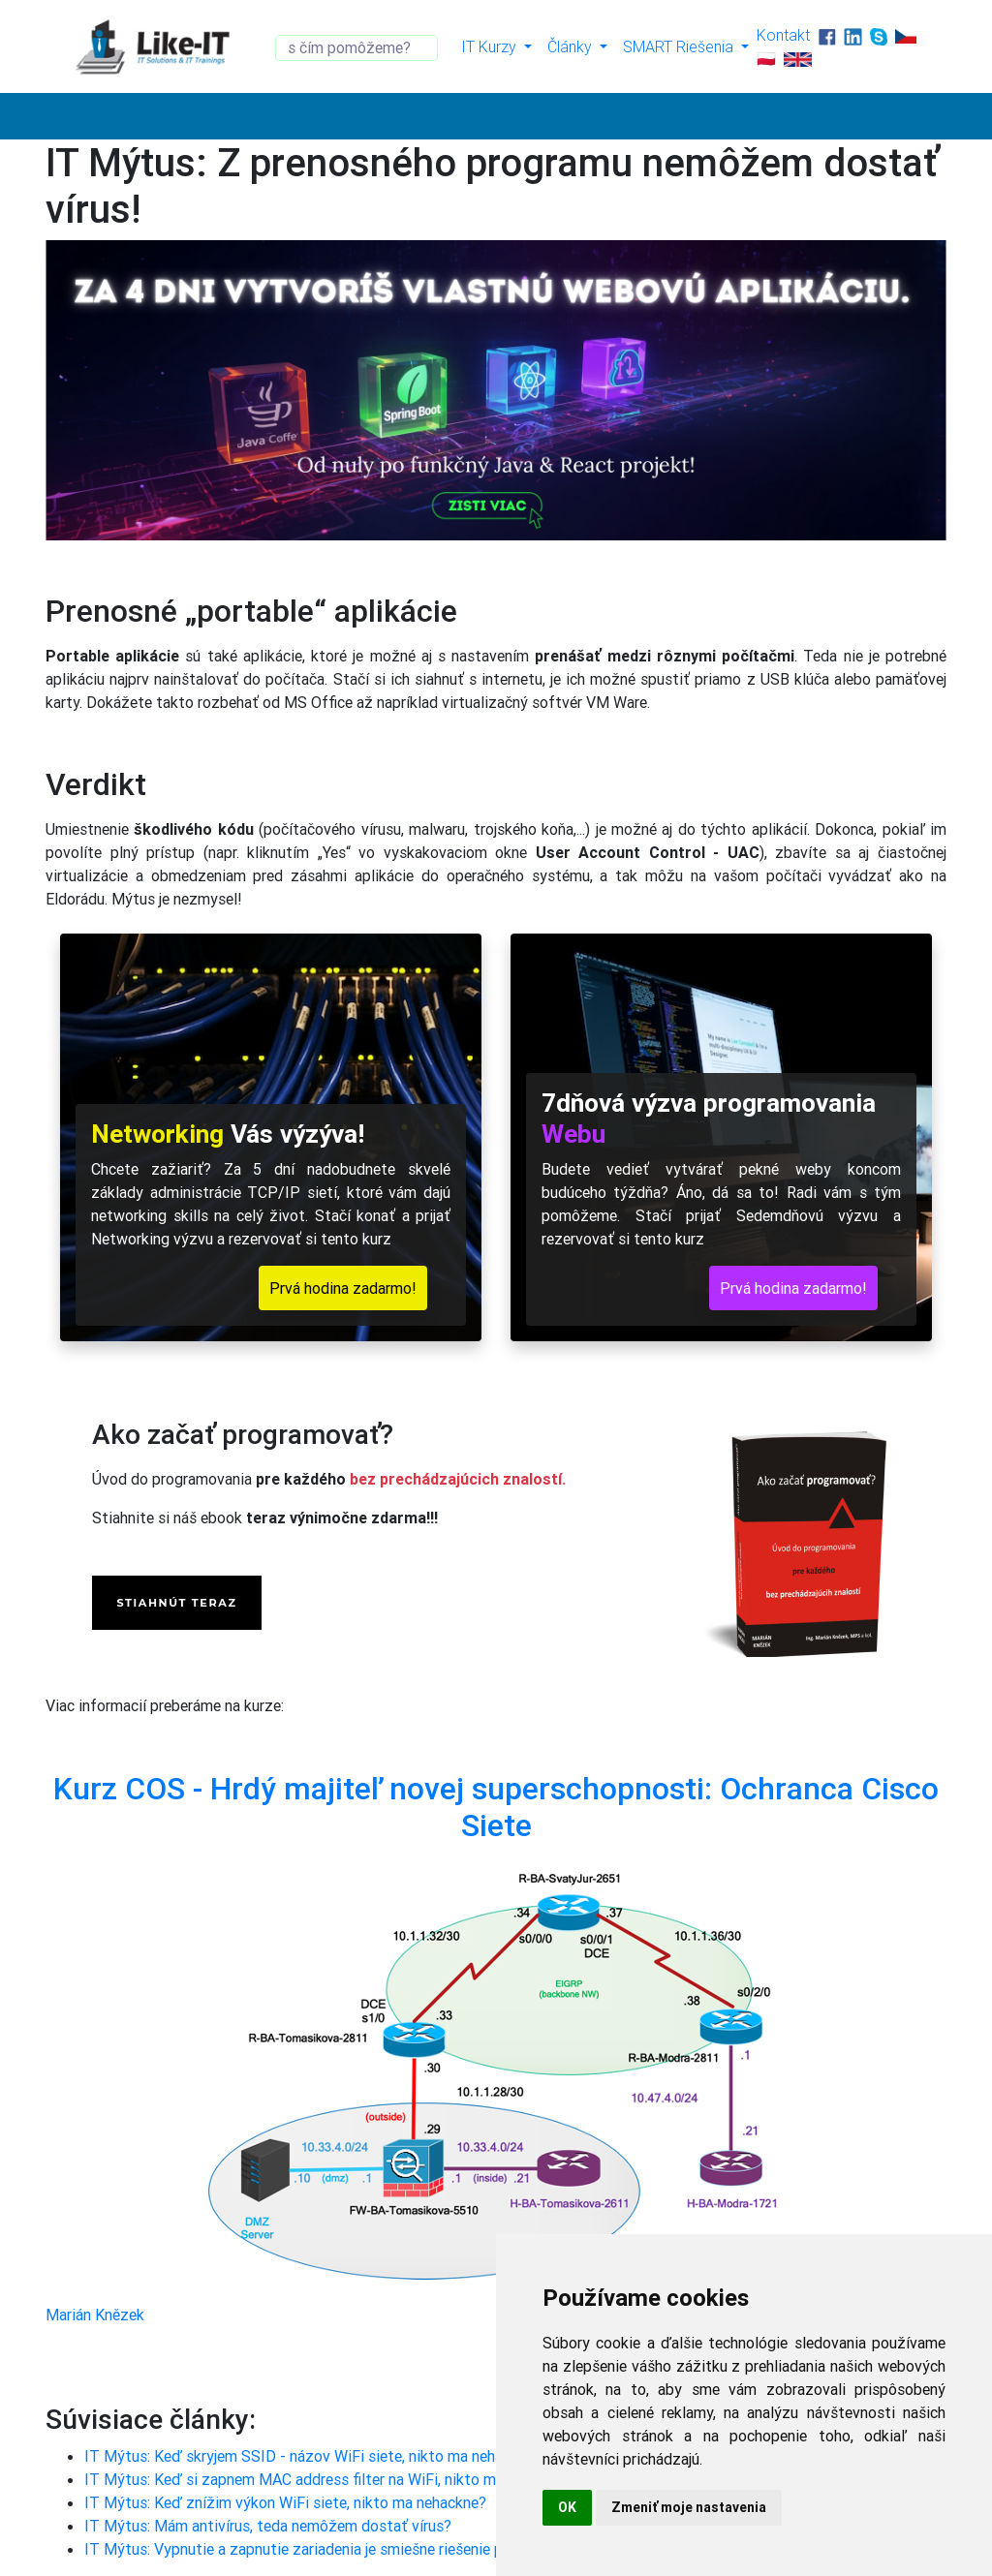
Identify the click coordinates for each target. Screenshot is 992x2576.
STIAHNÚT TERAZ (176, 1603)
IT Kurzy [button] (490, 46)
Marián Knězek (95, 2314)
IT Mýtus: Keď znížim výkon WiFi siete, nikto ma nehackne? (285, 2502)
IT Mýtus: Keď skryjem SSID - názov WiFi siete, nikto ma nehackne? (313, 2456)
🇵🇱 (766, 58)
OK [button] (567, 2507)
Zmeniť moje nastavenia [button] (688, 2507)
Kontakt (783, 35)
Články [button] (571, 46)
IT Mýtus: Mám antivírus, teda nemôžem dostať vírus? (267, 2525)
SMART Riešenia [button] (680, 46)
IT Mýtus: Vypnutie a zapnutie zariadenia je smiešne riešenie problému (320, 2549)
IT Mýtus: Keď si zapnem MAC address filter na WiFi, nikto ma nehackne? (330, 2479)
